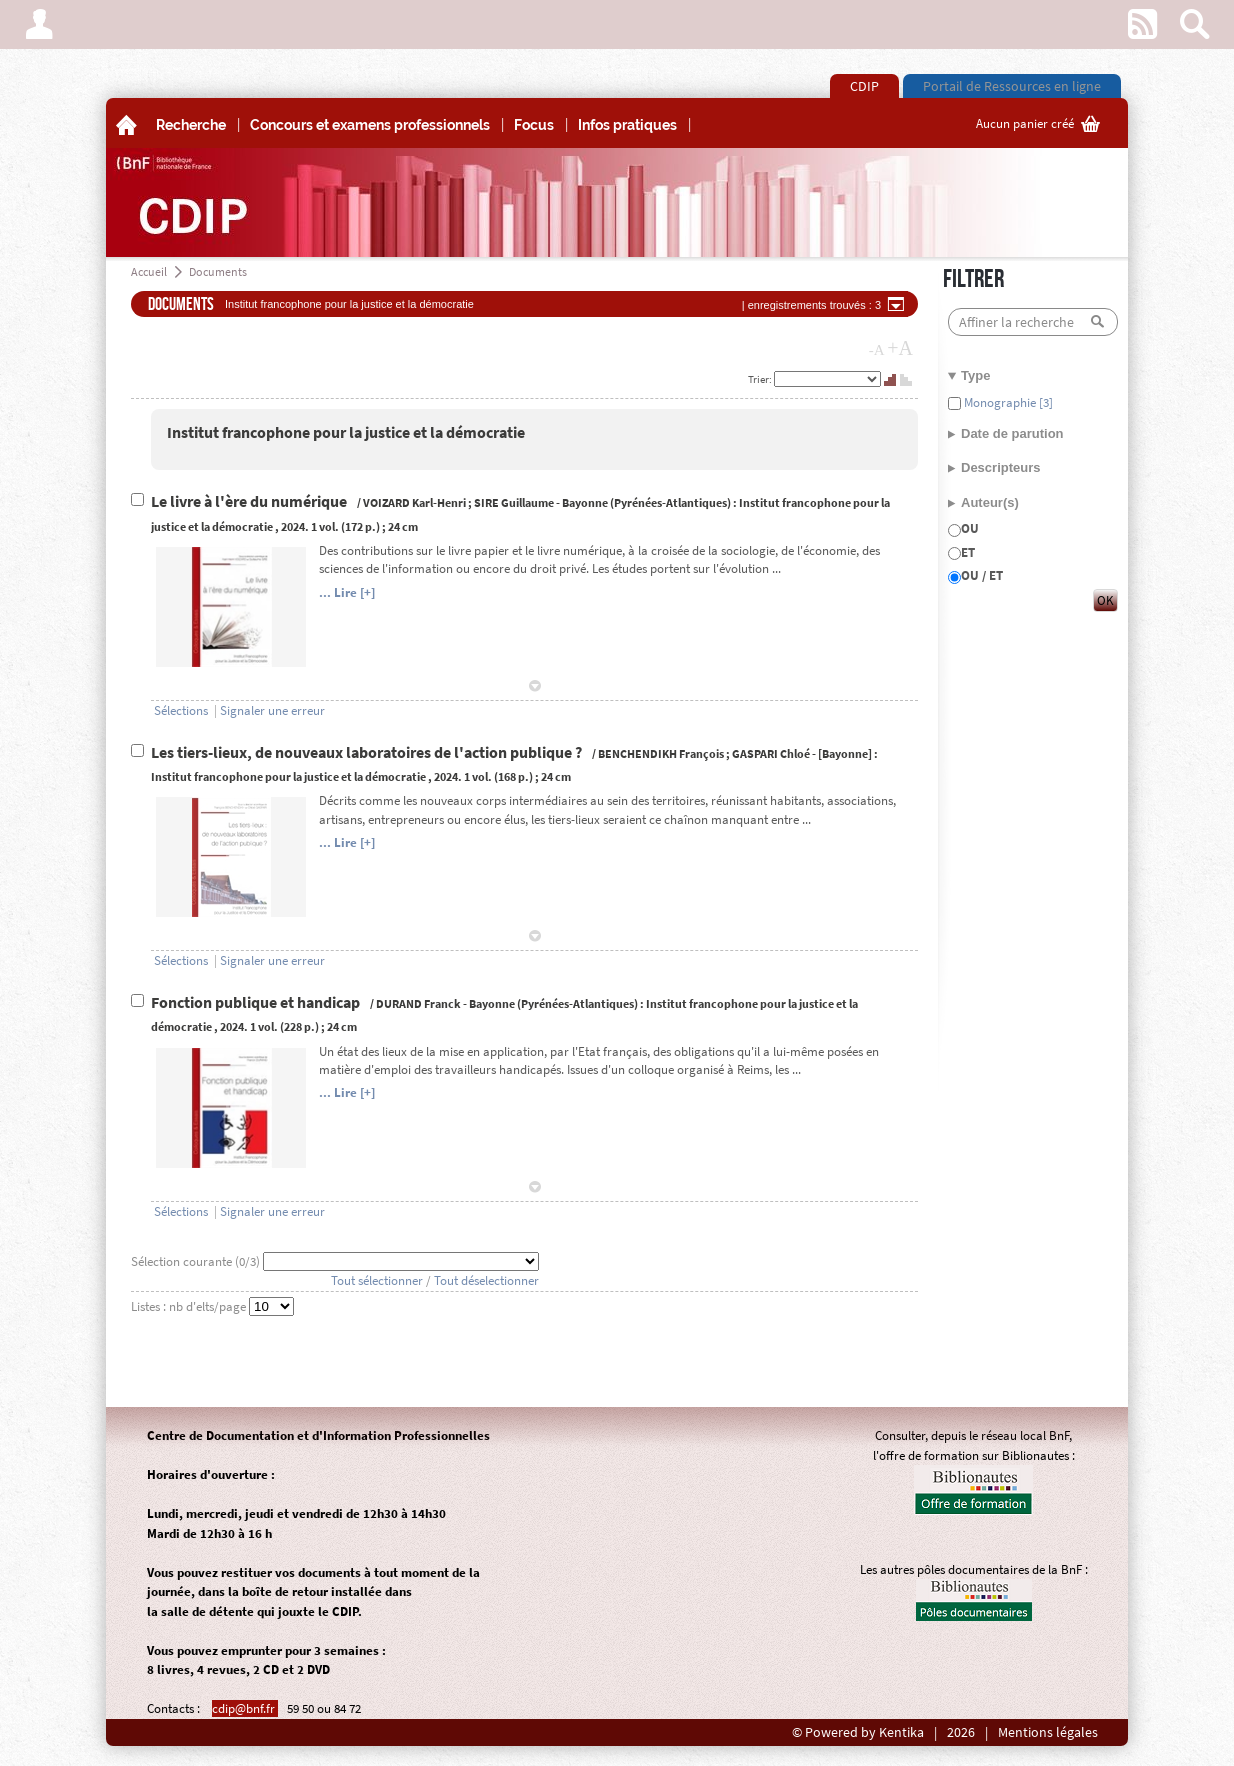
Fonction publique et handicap (257, 1002)
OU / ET (982, 575)
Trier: (761, 379)
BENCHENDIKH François (661, 753)
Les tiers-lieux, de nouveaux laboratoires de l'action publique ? (368, 752)
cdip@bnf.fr (245, 1708)
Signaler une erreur (272, 710)
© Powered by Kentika (858, 1732)
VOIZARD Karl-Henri (414, 502)
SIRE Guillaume (514, 502)
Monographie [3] (1007, 402)
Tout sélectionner (377, 1280)
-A (877, 350)
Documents (218, 271)
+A (900, 348)
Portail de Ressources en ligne (1012, 86)
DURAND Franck (418, 1003)
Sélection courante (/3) (197, 1261)
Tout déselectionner (486, 1280)
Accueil (149, 271)
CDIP (864, 86)
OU (970, 528)
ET (968, 552)
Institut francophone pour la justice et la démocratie (346, 432)
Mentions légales (1048, 1732)
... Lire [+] (347, 592)
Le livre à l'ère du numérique (250, 501)
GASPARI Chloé (771, 753)
